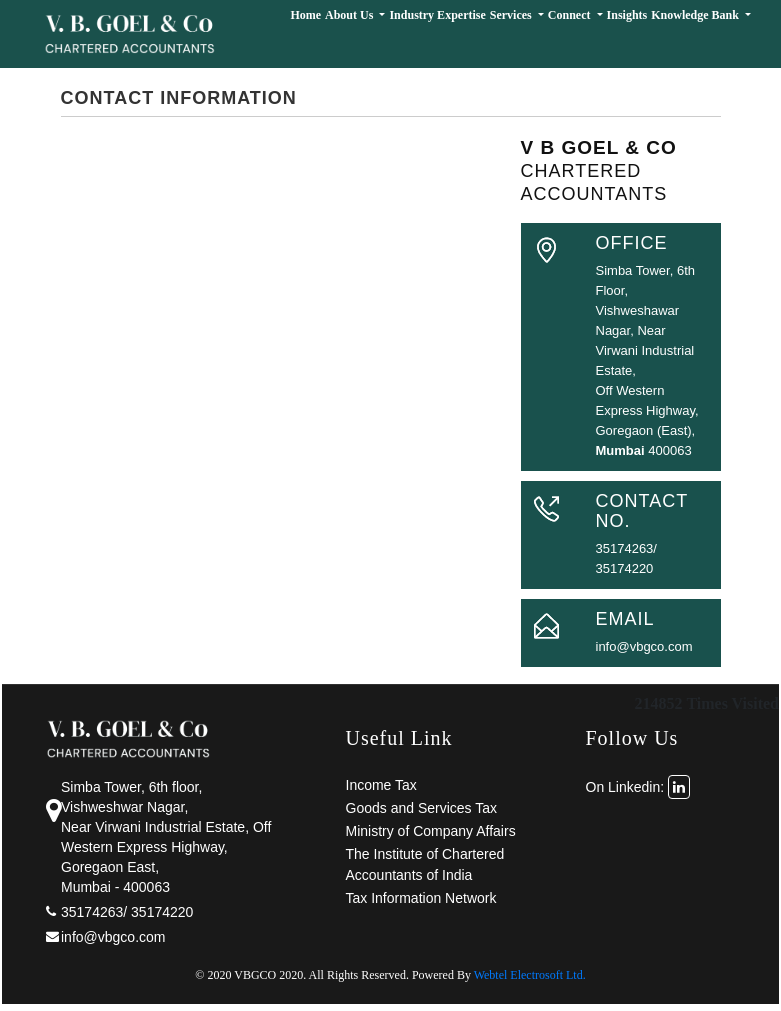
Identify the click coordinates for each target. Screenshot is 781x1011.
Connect (571, 15)
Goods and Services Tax (422, 808)
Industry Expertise (437, 15)
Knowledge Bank (696, 15)
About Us (350, 15)
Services (512, 15)
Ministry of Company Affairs (431, 831)
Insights (627, 15)
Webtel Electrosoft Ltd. (530, 975)
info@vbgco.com (644, 646)
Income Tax (381, 785)
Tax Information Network (421, 898)
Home (305, 15)
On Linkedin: (638, 787)
